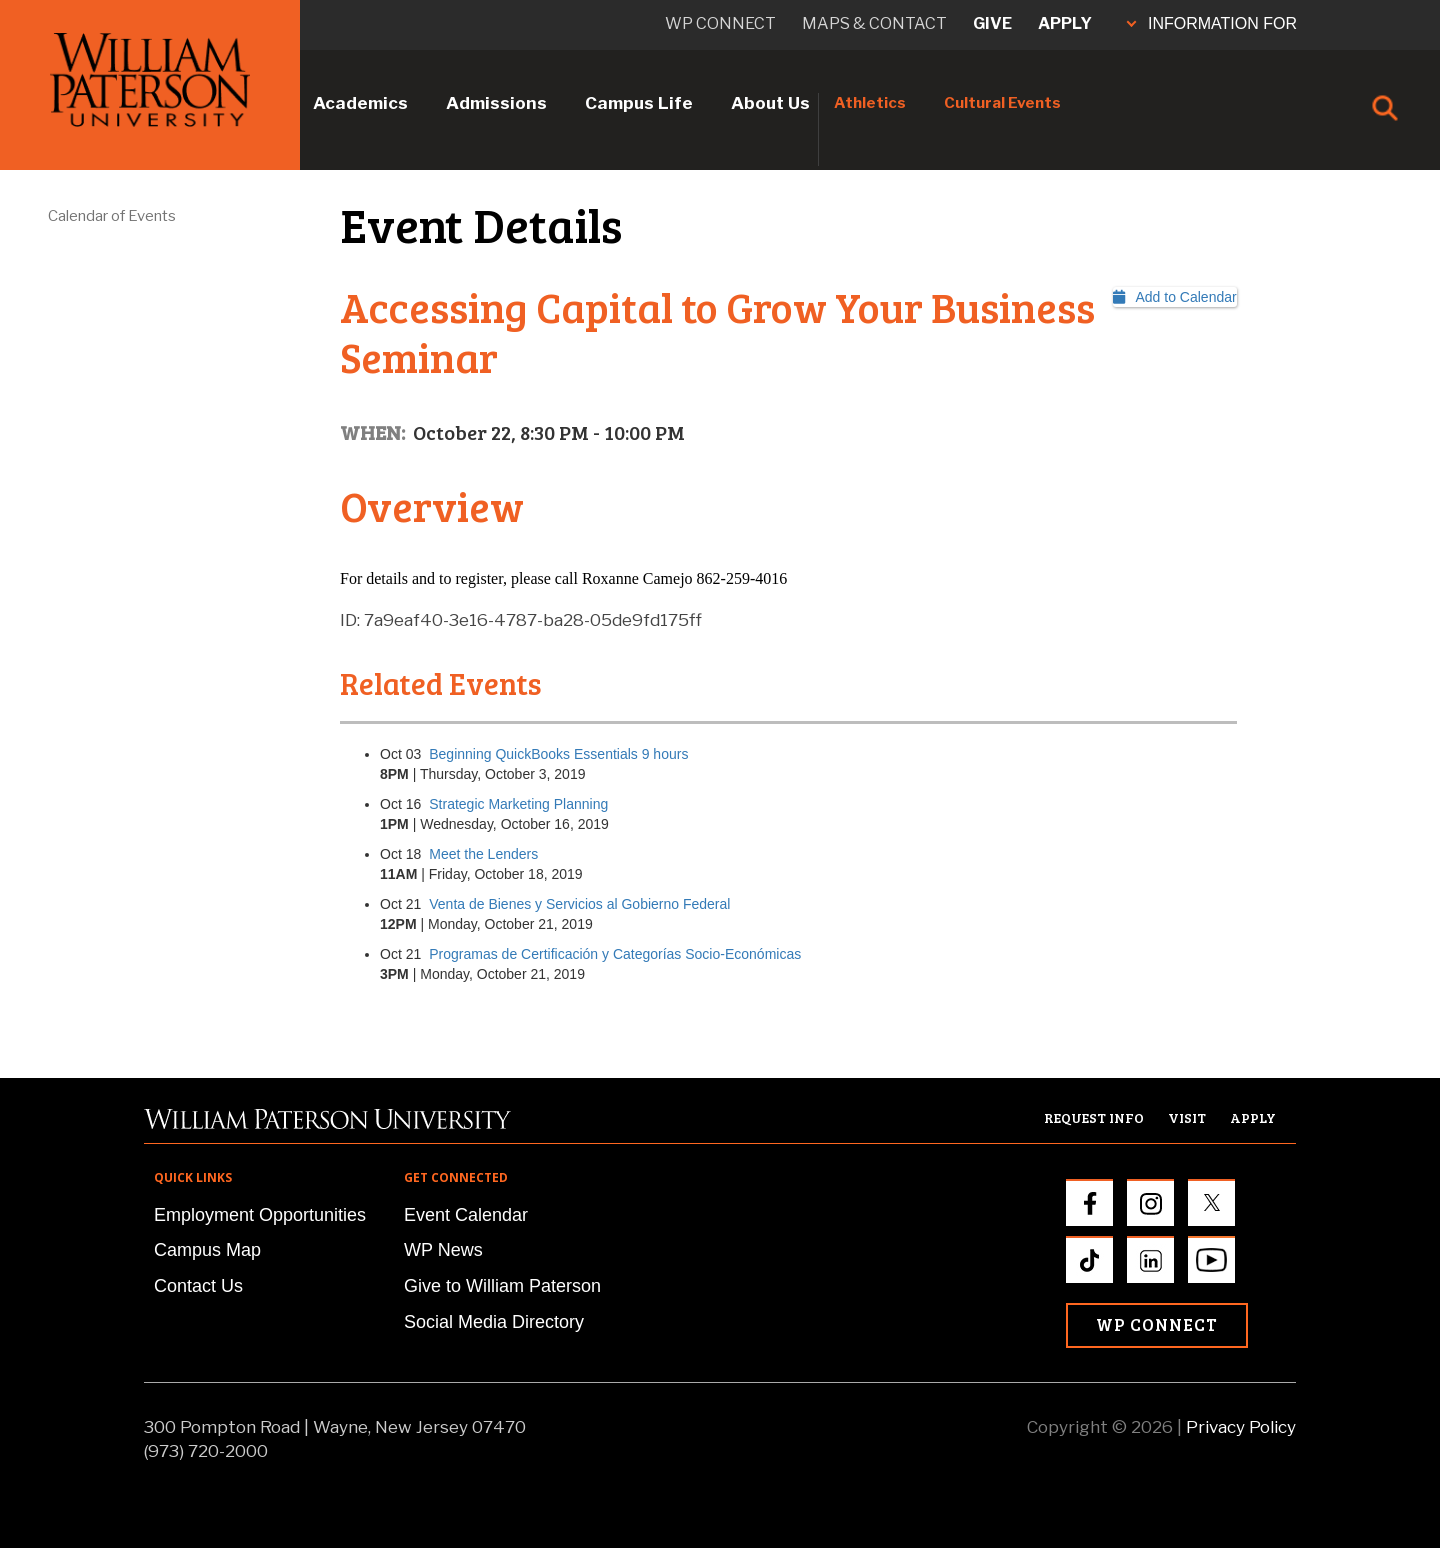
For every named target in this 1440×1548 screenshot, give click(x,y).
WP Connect (1157, 1324)
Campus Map (207, 1250)
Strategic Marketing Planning (518, 804)
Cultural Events (1002, 103)
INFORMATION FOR (1212, 23)
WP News (443, 1250)
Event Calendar (466, 1215)
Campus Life (639, 103)
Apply (1065, 23)
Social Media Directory (494, 1322)
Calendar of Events (112, 216)
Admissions (496, 103)
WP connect (720, 23)
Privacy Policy (1241, 1427)
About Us (770, 103)
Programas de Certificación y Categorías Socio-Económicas (615, 954)
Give (992, 23)
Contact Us (198, 1286)
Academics (360, 103)
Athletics (870, 103)
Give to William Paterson (502, 1286)
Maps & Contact (874, 23)
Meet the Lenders (483, 854)
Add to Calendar (1175, 297)
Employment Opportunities (260, 1215)
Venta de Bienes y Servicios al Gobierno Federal (579, 904)
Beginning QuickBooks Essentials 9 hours (558, 754)
